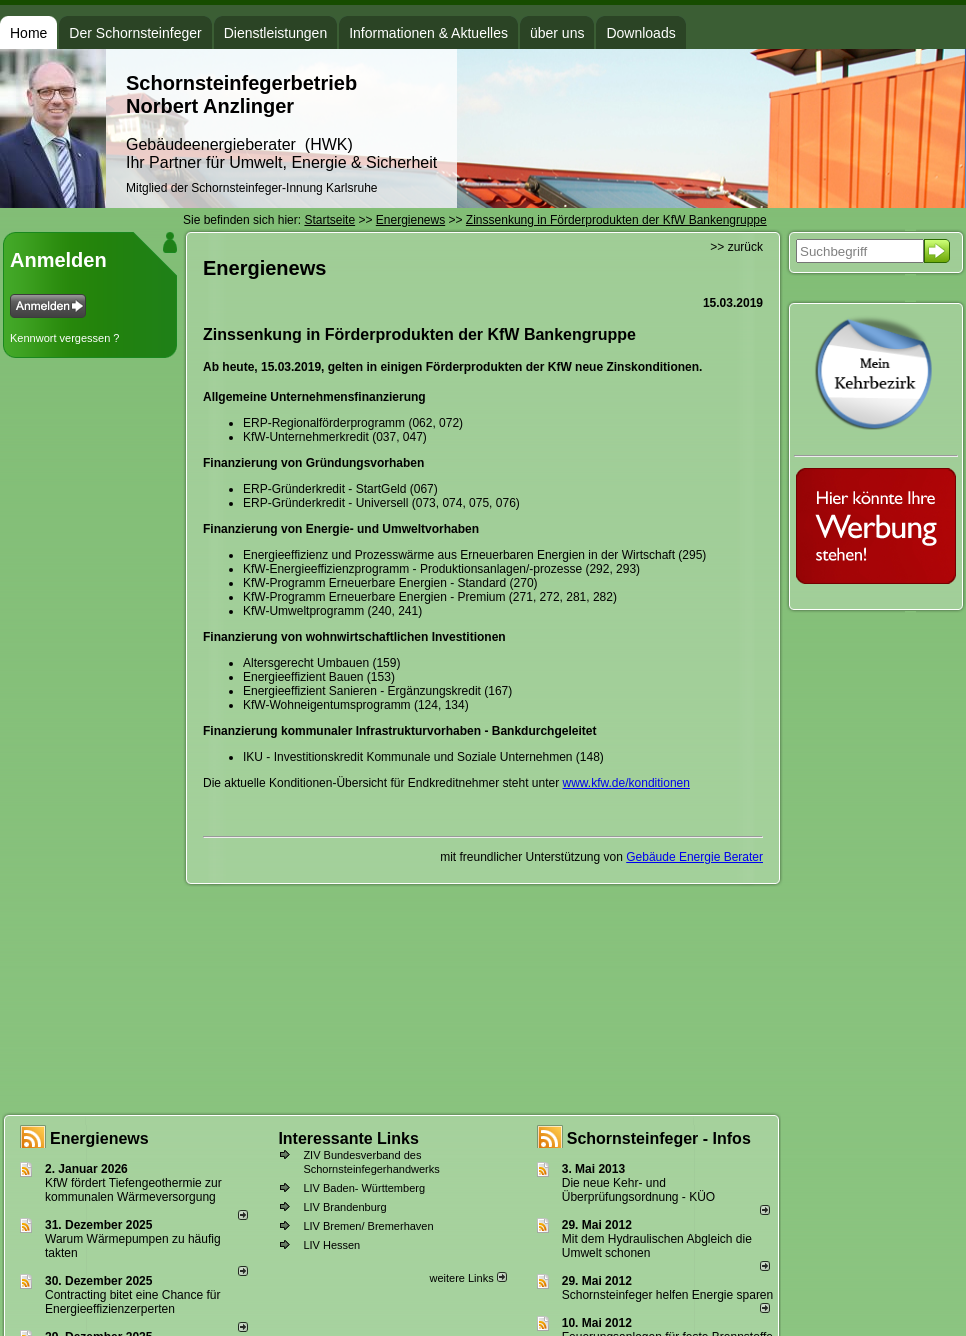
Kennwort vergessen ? (64, 338)
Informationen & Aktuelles (428, 33)
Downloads (640, 33)
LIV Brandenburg (344, 1207)
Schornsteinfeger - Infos (659, 1138)
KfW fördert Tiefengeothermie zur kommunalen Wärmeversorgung (133, 1190)
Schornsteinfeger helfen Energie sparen (667, 1295)
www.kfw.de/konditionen (626, 783)
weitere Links (467, 1278)
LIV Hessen (331, 1245)
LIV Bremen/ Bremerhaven (368, 1226)
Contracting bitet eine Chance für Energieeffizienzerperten (132, 1302)
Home (28, 33)
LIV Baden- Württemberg (364, 1188)
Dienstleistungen (276, 33)
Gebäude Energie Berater (694, 857)
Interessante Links (348, 1138)
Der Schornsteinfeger (135, 33)
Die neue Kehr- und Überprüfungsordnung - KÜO (638, 1190)
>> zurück (736, 247)
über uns (557, 33)
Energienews (99, 1138)
